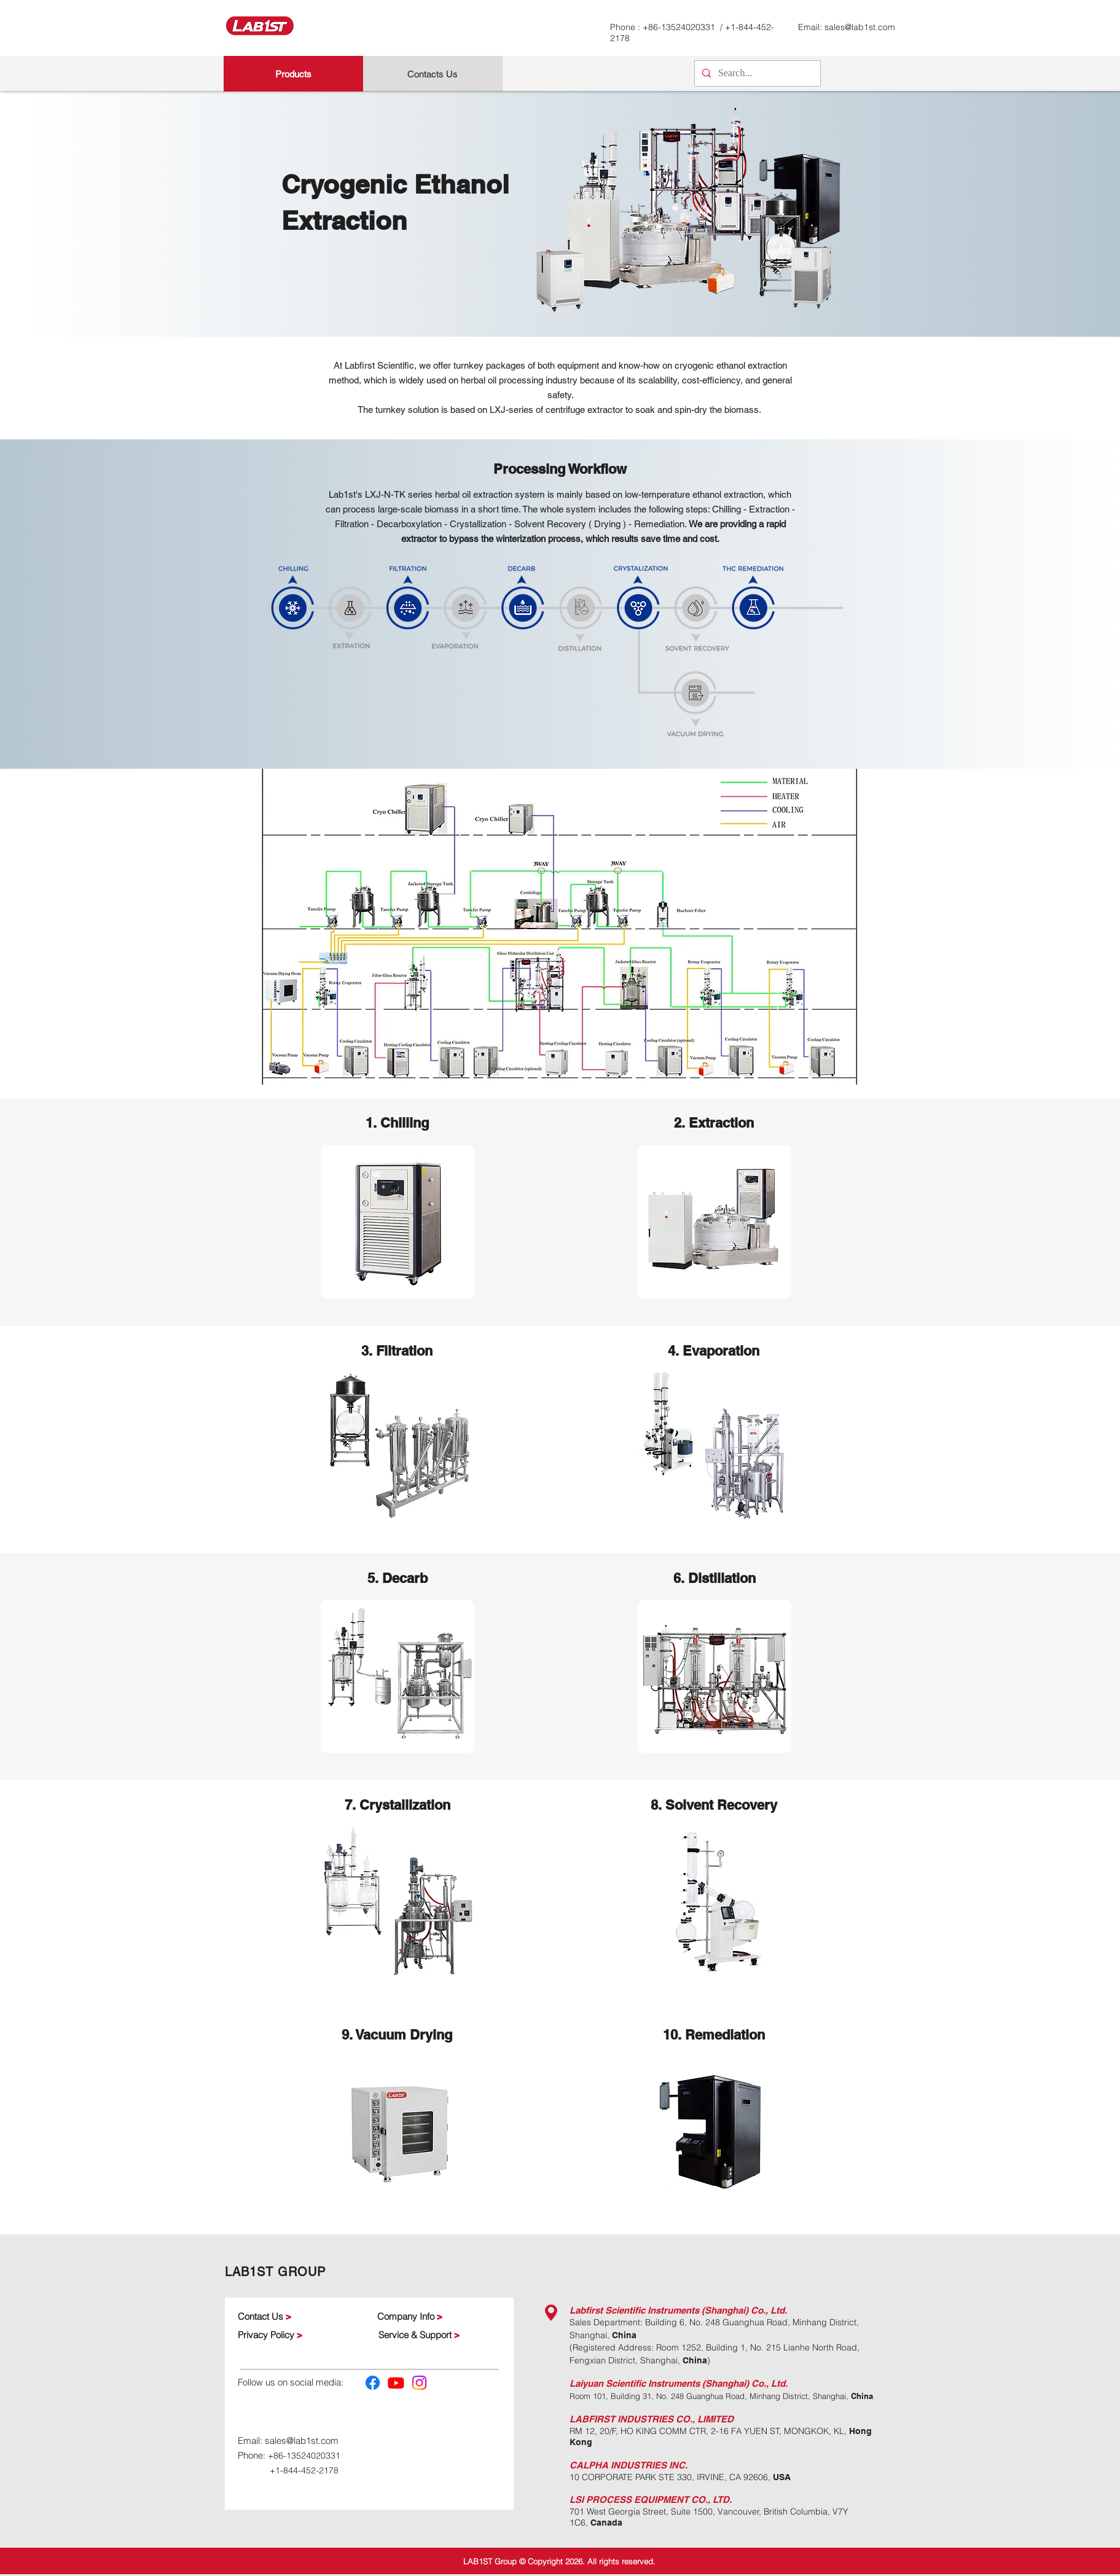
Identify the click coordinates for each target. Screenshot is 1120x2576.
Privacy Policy (267, 2335)
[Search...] (756, 73)
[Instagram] (419, 2382)
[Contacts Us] (433, 74)
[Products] (293, 74)
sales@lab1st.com (859, 27)
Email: (251, 2440)
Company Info (407, 2316)
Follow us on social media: (290, 2382)
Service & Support (416, 2335)
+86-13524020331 (680, 27)
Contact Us (260, 2316)
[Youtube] (395, 2382)
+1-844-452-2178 (304, 2470)
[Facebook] (372, 2382)
